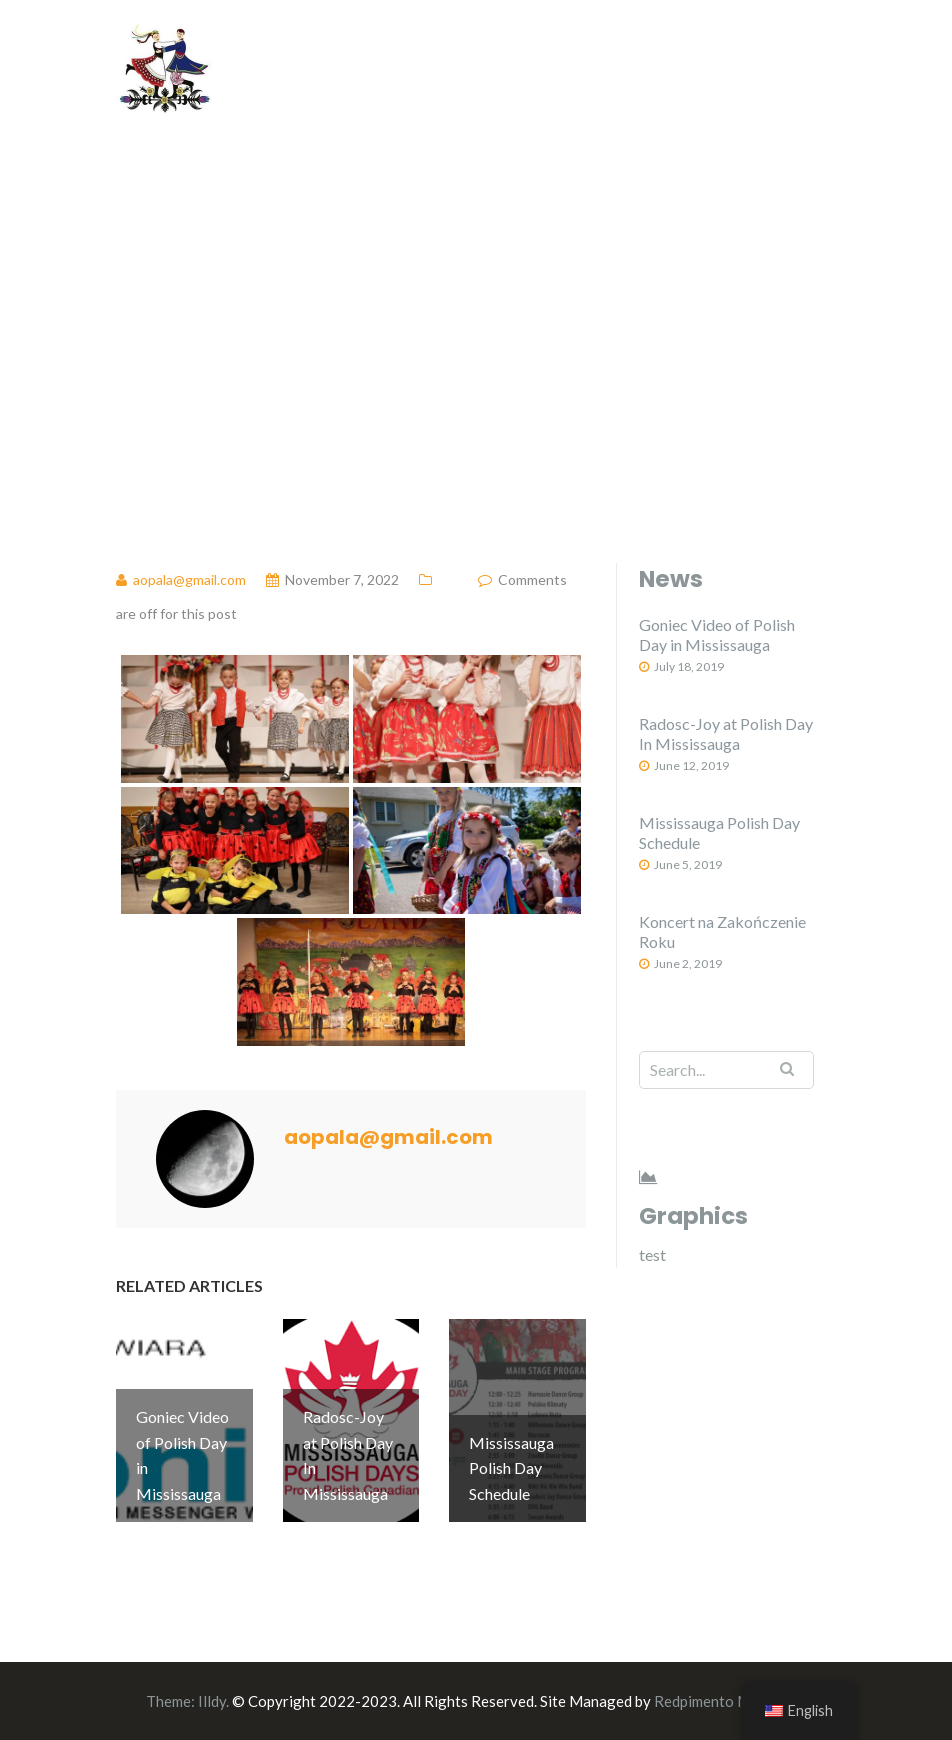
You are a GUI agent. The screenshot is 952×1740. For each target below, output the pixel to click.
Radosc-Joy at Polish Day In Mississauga (726, 733)
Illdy (212, 1701)
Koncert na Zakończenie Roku (722, 931)
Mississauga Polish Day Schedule (719, 832)
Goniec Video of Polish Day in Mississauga (717, 634)
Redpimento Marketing (730, 1701)
